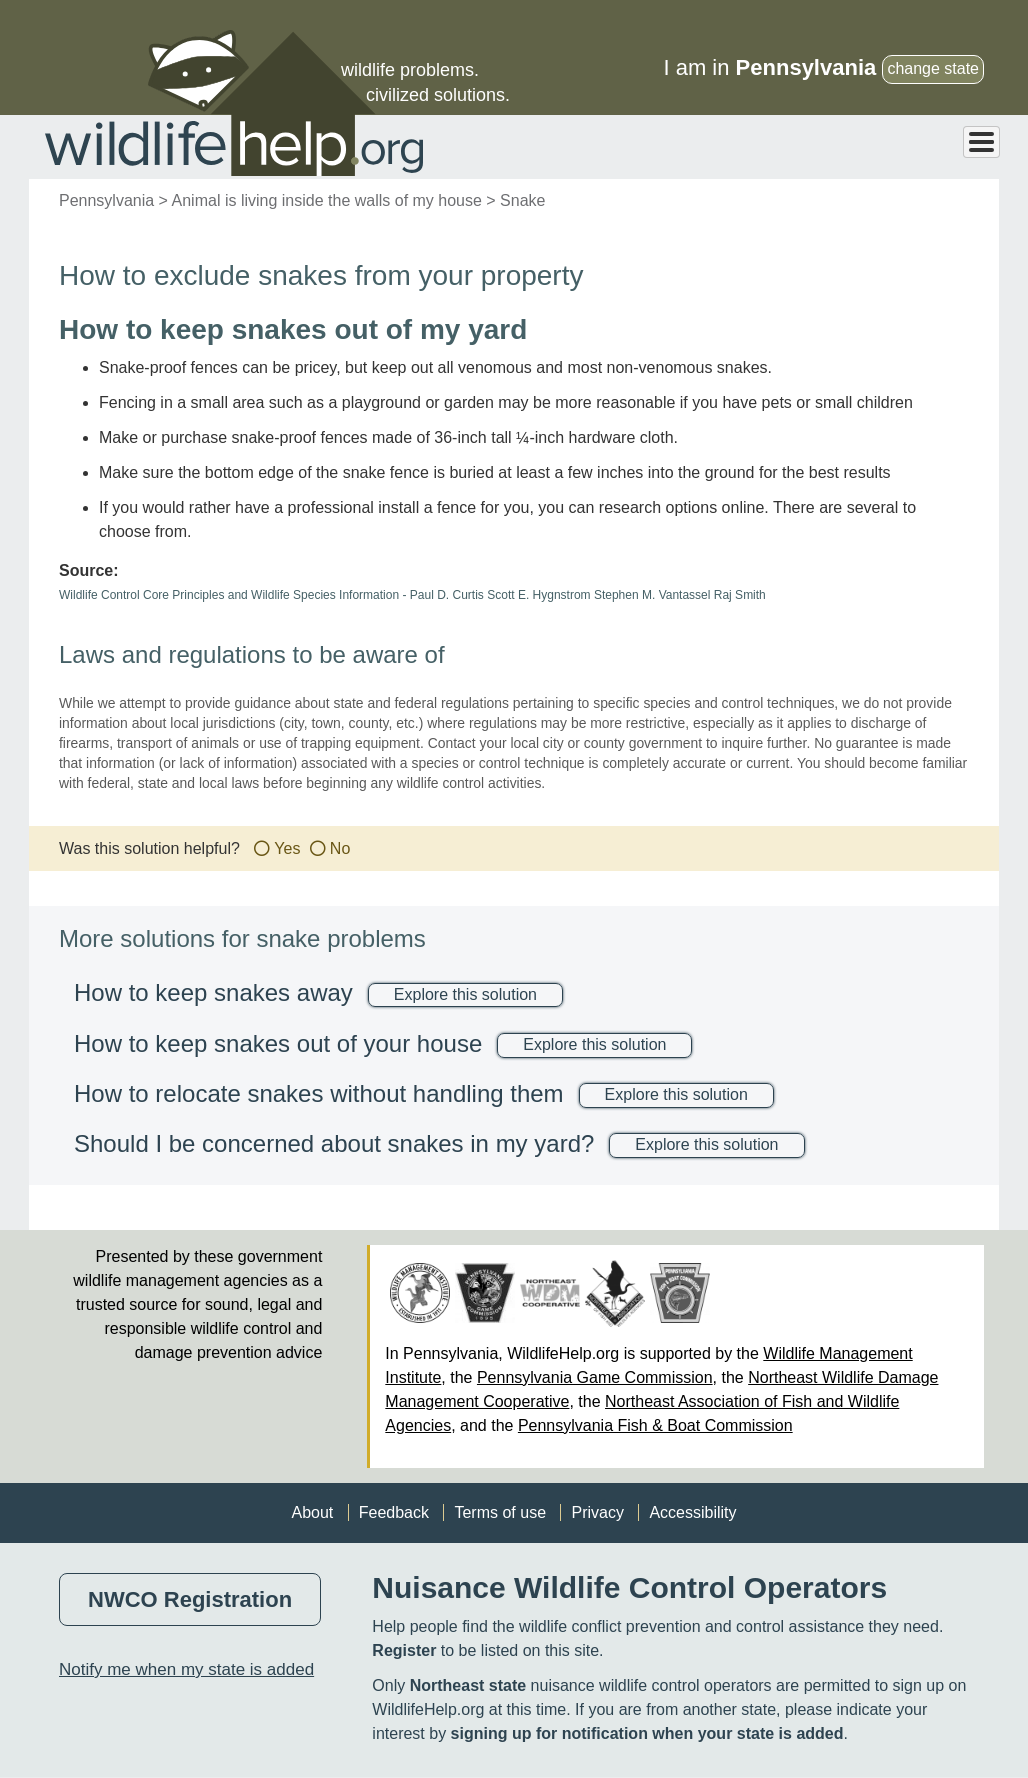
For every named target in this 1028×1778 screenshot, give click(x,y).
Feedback (394, 1512)
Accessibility (692, 1512)
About (312, 1512)
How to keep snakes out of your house (278, 1043)
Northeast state (468, 1685)
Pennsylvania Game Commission (595, 1377)
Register (404, 1650)
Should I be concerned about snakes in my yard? (334, 1143)
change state (933, 68)
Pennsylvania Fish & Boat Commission (655, 1425)
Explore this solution (465, 994)
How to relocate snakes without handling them (319, 1093)
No (340, 848)
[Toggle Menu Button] (981, 142)
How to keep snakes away (213, 992)
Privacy (597, 1512)
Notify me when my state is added (186, 1669)
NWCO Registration (190, 1599)
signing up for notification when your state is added (647, 1733)
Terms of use (500, 1512)
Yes (287, 848)
